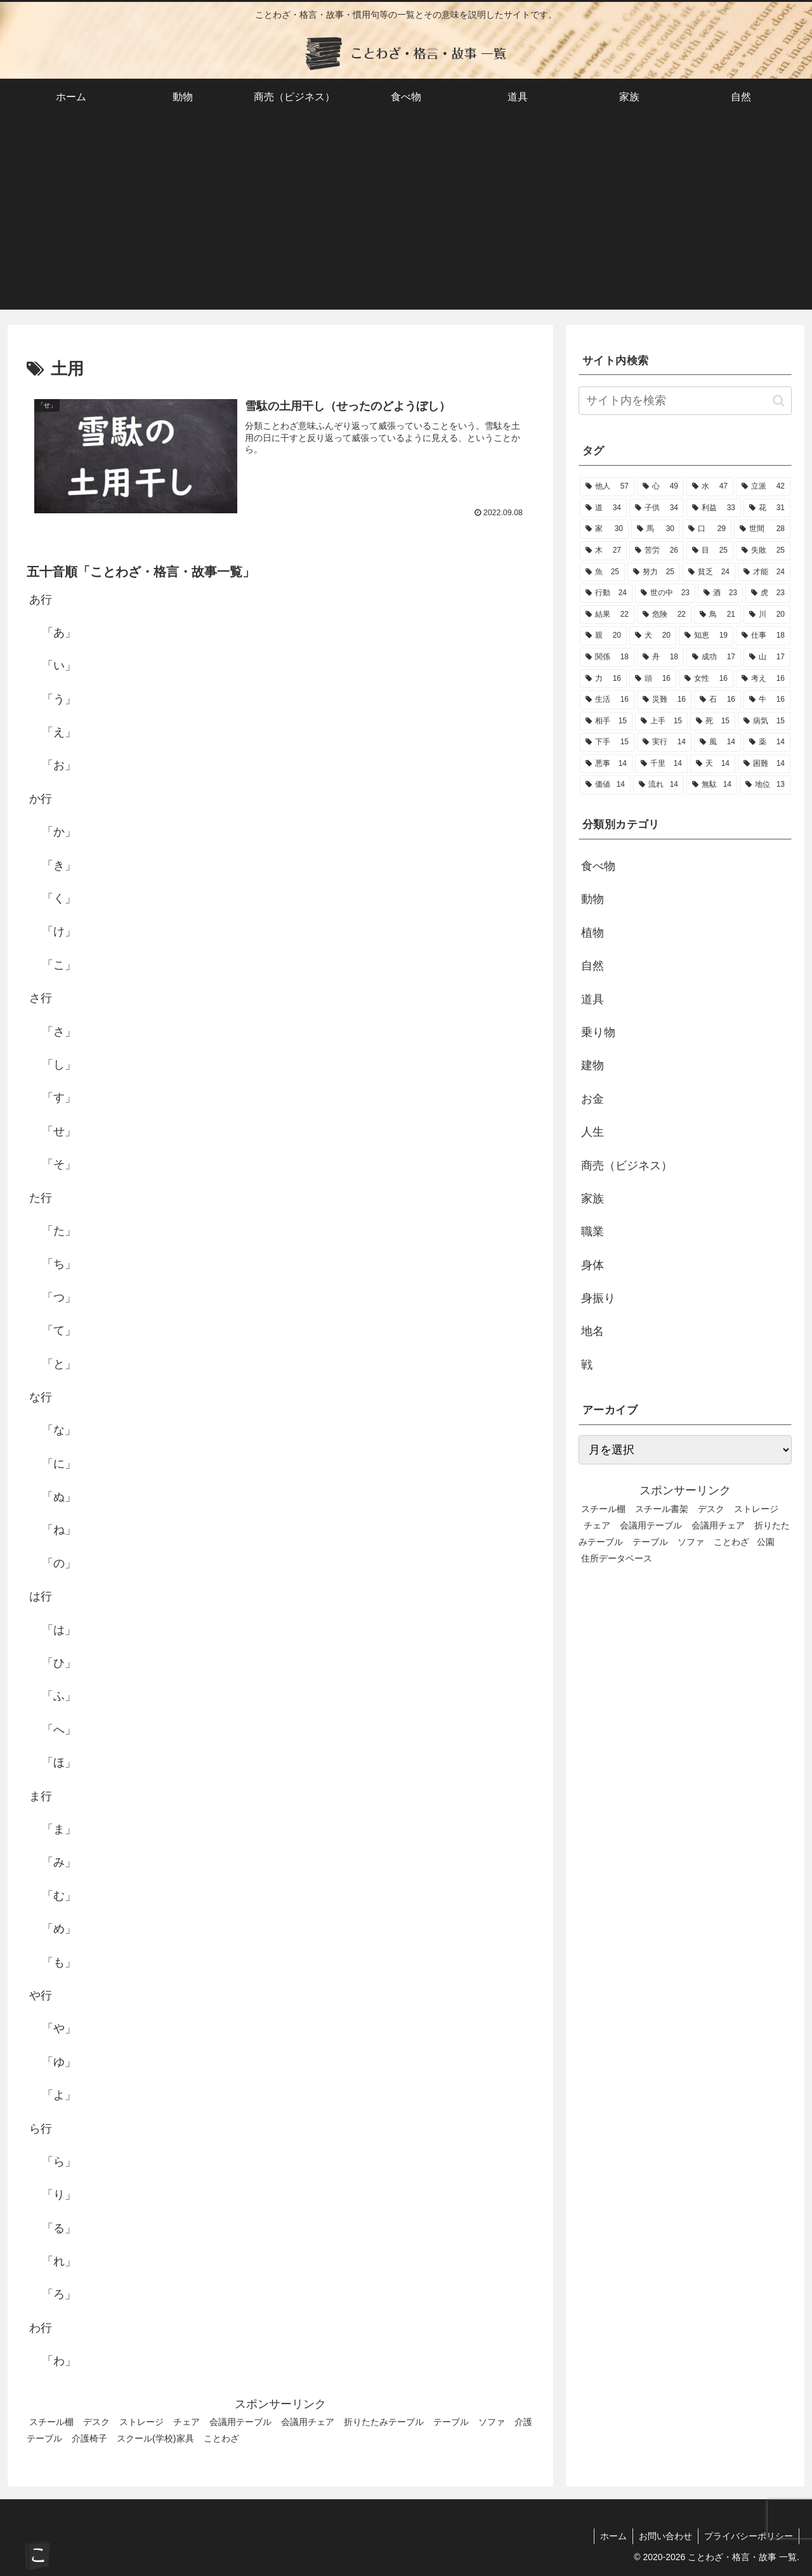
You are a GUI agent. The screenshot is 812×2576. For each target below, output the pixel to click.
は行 (40, 1596)
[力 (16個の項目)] (603, 678)
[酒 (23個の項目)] (720, 593)
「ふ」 (59, 1696)
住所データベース (616, 1558)
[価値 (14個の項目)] (605, 784)
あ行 (40, 599)
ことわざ (221, 2438)
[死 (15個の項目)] (712, 721)
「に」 (59, 1463)
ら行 (40, 2128)
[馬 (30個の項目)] (655, 529)
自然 (592, 965)
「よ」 (59, 2095)
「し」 (59, 1064)
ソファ (491, 2422)
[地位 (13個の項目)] (765, 784)
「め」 (59, 1928)
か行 (40, 798)
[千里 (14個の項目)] (661, 763)
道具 (592, 999)
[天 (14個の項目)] (712, 763)
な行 (40, 1397)
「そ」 (59, 1164)
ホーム (610, 2536)
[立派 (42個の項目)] (763, 486)
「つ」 (59, 1297)
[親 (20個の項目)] (603, 635)
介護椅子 (89, 2438)
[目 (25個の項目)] (709, 550)
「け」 (59, 932)
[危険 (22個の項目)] (664, 614)
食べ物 (598, 866)
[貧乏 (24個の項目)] (709, 572)
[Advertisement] (406, 221)
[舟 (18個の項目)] (660, 657)
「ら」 (59, 2161)
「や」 (59, 2028)
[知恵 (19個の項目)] (706, 635)
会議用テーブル (240, 2422)
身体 (592, 1265)
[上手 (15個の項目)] (661, 721)
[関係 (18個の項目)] (607, 657)
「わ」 (59, 2361)
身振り (598, 1298)
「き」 (59, 865)
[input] (685, 400)
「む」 (59, 1895)
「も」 (59, 1962)
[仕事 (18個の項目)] (763, 635)
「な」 (59, 1430)
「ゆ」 (59, 2062)
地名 (592, 1331)
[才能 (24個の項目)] (764, 572)
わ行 (40, 2328)
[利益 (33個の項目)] (713, 508)
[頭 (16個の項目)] (652, 678)
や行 (40, 1995)
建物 (592, 1065)
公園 (766, 1542)
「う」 (59, 699)
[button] (779, 400)
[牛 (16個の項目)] (766, 699)
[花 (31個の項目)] (766, 508)
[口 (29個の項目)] (707, 529)
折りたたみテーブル (384, 2422)
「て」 (59, 1330)
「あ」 (59, 632)
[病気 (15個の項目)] (764, 721)
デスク (96, 2422)
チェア (186, 2422)
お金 (592, 1099)
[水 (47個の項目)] (709, 486)
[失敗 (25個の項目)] (763, 550)
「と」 (59, 1364)
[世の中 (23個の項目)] (665, 593)
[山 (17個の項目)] (766, 657)
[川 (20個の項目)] (766, 614)
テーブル (451, 2422)
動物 (592, 899)
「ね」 (59, 1530)
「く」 (59, 898)
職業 (592, 1231)
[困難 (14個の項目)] (764, 763)
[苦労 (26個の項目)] (656, 550)
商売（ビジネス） (626, 1165)
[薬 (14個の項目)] (766, 742)
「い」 (59, 665)
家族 (592, 1198)
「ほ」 (59, 1762)
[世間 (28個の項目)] (762, 529)
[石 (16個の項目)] (717, 699)
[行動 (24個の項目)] (606, 593)
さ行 (40, 998)
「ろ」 (59, 2295)
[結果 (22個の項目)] (607, 614)
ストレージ (141, 2422)
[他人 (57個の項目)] (607, 486)
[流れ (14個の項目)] (658, 784)
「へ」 (59, 1729)
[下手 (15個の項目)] (607, 742)
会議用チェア (307, 2422)
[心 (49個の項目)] (660, 486)
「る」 (59, 2228)
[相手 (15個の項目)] (606, 721)
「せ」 (59, 1131)
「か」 (59, 831)
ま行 (40, 1796)
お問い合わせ (663, 2536)
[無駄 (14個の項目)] (711, 784)
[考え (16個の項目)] (763, 678)
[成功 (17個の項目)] (713, 657)
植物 (592, 932)
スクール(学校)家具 (155, 2438)
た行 (40, 1198)
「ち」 (59, 1264)
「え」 (59, 732)
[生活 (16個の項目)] (607, 699)
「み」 (59, 1862)
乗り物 (598, 1032)
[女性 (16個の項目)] (706, 678)
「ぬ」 (59, 1496)
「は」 (59, 1630)
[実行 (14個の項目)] (664, 742)
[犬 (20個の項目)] (652, 635)
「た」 (59, 1231)
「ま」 (59, 1829)
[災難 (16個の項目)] (664, 699)
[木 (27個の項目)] (603, 550)
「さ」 (59, 1031)
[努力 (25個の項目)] (653, 572)
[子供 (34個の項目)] (656, 508)
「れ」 (59, 2261)
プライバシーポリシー (748, 2536)
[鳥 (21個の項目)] (717, 614)
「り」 (59, 2194)
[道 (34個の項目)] (603, 508)
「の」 (59, 1563)
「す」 (59, 1097)
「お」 (59, 765)
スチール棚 (51, 2422)
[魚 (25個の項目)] (602, 572)
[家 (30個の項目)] (604, 529)
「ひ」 (59, 1663)
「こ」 (59, 965)
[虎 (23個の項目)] (767, 593)
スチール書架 (661, 1509)
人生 (592, 1132)
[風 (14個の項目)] (717, 742)
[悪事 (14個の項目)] (606, 763)
